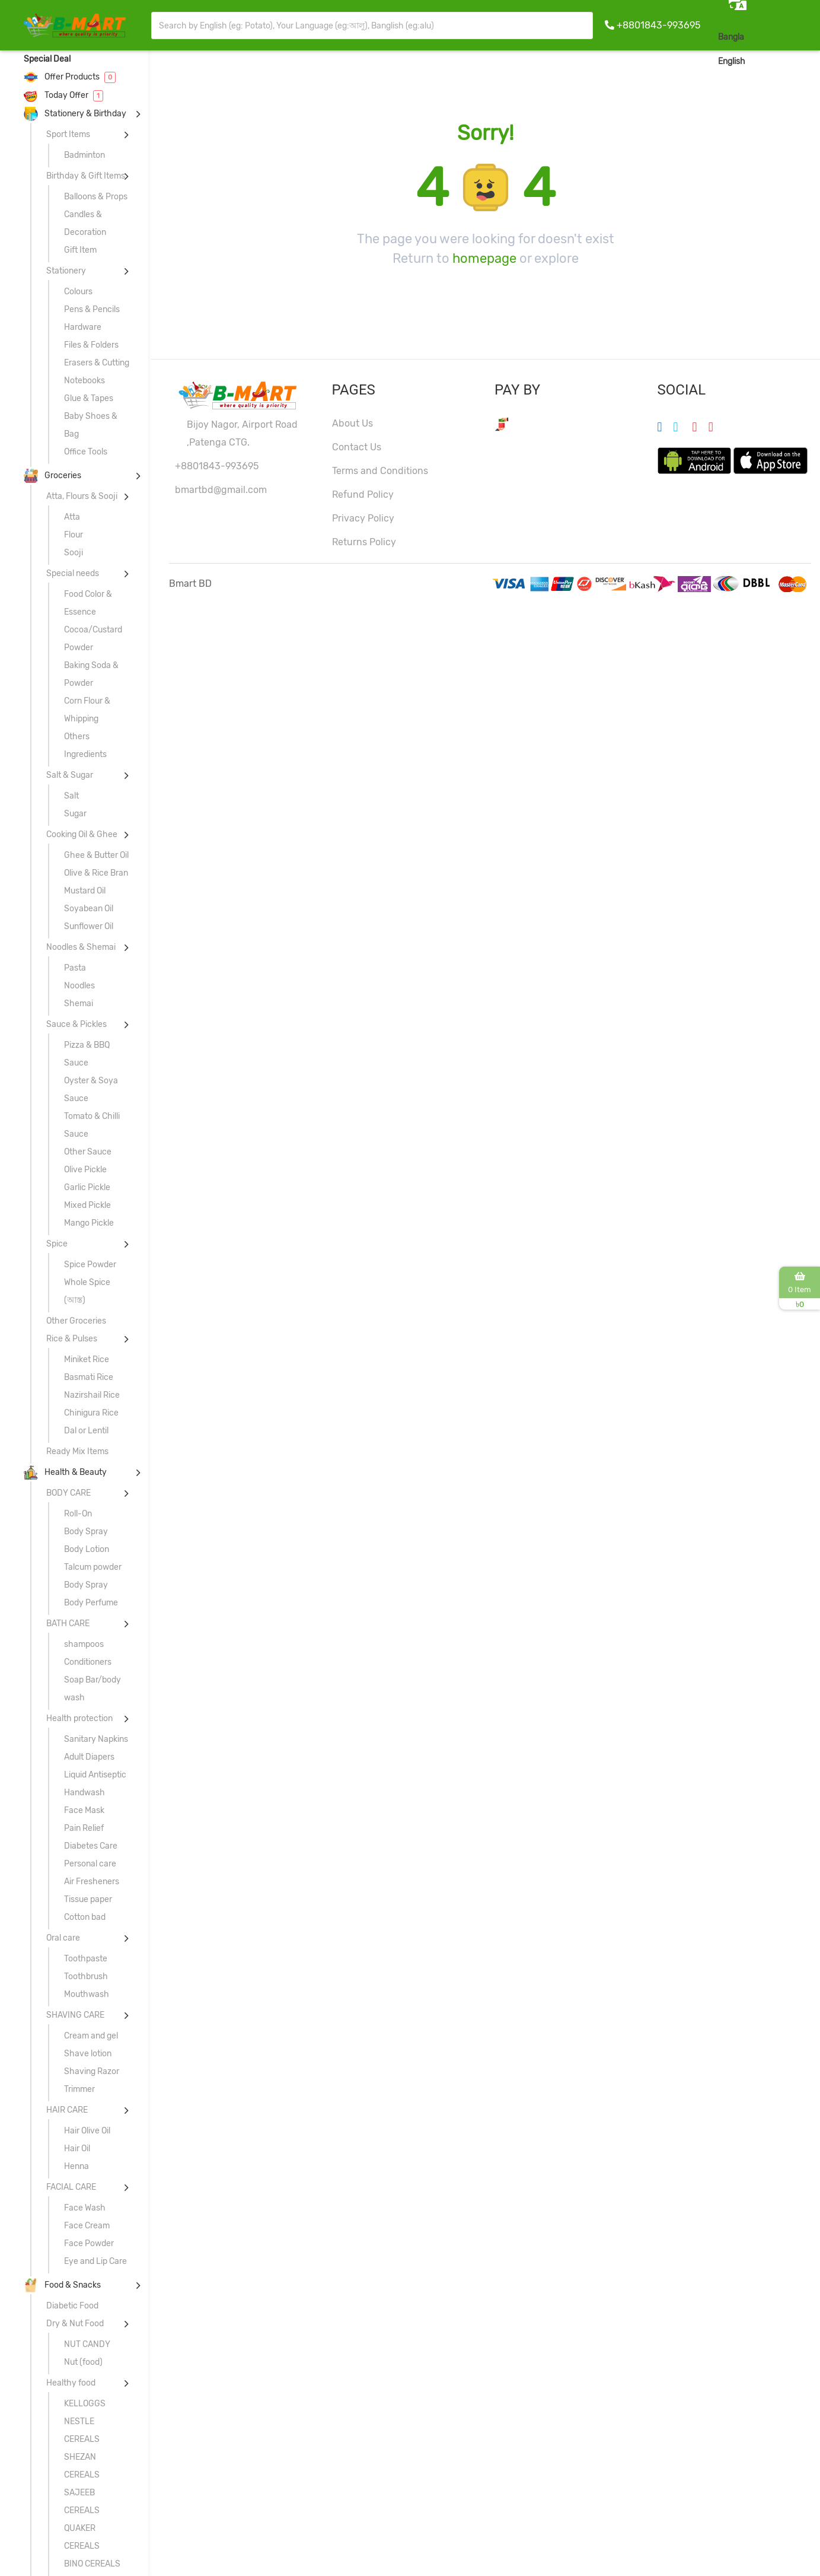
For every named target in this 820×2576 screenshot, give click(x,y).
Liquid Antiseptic (95, 1775)
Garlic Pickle (87, 1187)
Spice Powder (90, 1265)
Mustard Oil (85, 891)
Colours (78, 292)
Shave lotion (87, 2054)
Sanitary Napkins (96, 1739)
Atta (72, 517)
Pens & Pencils (92, 309)
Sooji (73, 553)
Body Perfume (91, 1603)
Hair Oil (77, 2149)
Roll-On (78, 1514)
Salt (71, 796)
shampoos (84, 1644)
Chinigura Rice (91, 1413)
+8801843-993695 (658, 25)
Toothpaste (85, 1959)
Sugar (75, 814)
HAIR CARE (67, 2110)
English (731, 61)
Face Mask (84, 1810)
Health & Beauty (65, 1472)
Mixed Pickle (87, 1205)
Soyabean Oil (88, 909)
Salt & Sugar (69, 775)
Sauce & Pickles (76, 1024)
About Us (352, 423)
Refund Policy (363, 494)
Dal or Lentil (86, 1431)
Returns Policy (364, 542)
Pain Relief (84, 1828)
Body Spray (86, 1531)
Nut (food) (83, 2362)
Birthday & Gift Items (85, 176)
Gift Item (80, 250)
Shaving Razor (91, 2071)
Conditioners (87, 1662)
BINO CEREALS (92, 2564)
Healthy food (70, 2383)
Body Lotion (86, 1549)
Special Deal (47, 59)
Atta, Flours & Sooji (81, 496)
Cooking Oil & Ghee (81, 834)
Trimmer (79, 2089)
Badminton (84, 155)
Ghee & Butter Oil (96, 855)
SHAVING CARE (75, 2015)
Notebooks (84, 381)
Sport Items (68, 134)
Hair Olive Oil (87, 2131)
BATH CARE (68, 1623)
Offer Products (70, 77)
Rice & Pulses (71, 1339)
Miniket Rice (86, 1359)
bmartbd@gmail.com (221, 489)
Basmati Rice (88, 1377)
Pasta (75, 968)
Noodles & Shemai (81, 947)
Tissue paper (88, 1899)
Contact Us (356, 447)
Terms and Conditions (380, 470)
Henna (76, 2166)
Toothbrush (86, 1976)
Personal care (90, 1864)
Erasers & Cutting (96, 363)
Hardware (82, 327)
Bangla (731, 37)
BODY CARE (68, 1493)
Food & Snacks (62, 2285)
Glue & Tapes (88, 398)
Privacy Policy (363, 518)
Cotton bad (85, 1917)
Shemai (78, 1003)
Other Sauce (87, 1152)
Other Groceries (76, 1321)
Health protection (79, 1718)
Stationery (66, 271)
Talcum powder (93, 1567)
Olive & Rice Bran (96, 873)
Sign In (792, 60)
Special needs (72, 573)
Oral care (63, 1938)
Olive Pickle (85, 1170)
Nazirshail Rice (92, 1395)
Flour (73, 535)
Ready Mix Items (77, 1451)
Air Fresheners (91, 1882)
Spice (57, 1244)
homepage (484, 258)
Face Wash (85, 2208)
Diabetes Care (90, 1846)
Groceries (52, 475)
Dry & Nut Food (75, 2324)
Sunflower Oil (88, 926)
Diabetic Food (72, 2306)
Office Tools (85, 452)
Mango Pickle (89, 1223)
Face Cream (87, 2226)
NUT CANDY (87, 2344)
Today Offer (63, 95)
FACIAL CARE (71, 2187)
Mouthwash (86, 1994)
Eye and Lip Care (95, 2261)
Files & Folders (91, 345)
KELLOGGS (85, 2404)
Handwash (84, 1793)
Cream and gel (91, 2036)
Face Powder (89, 2243)
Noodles (79, 986)
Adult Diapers (89, 1757)
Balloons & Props (95, 197)
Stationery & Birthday (75, 114)
